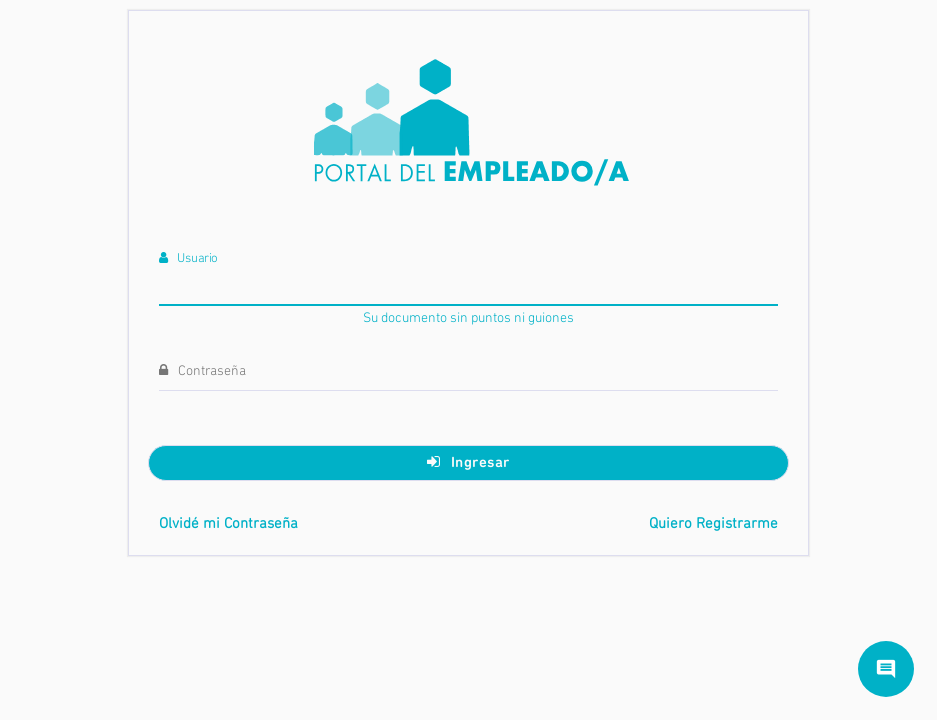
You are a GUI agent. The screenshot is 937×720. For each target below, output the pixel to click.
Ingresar (468, 462)
